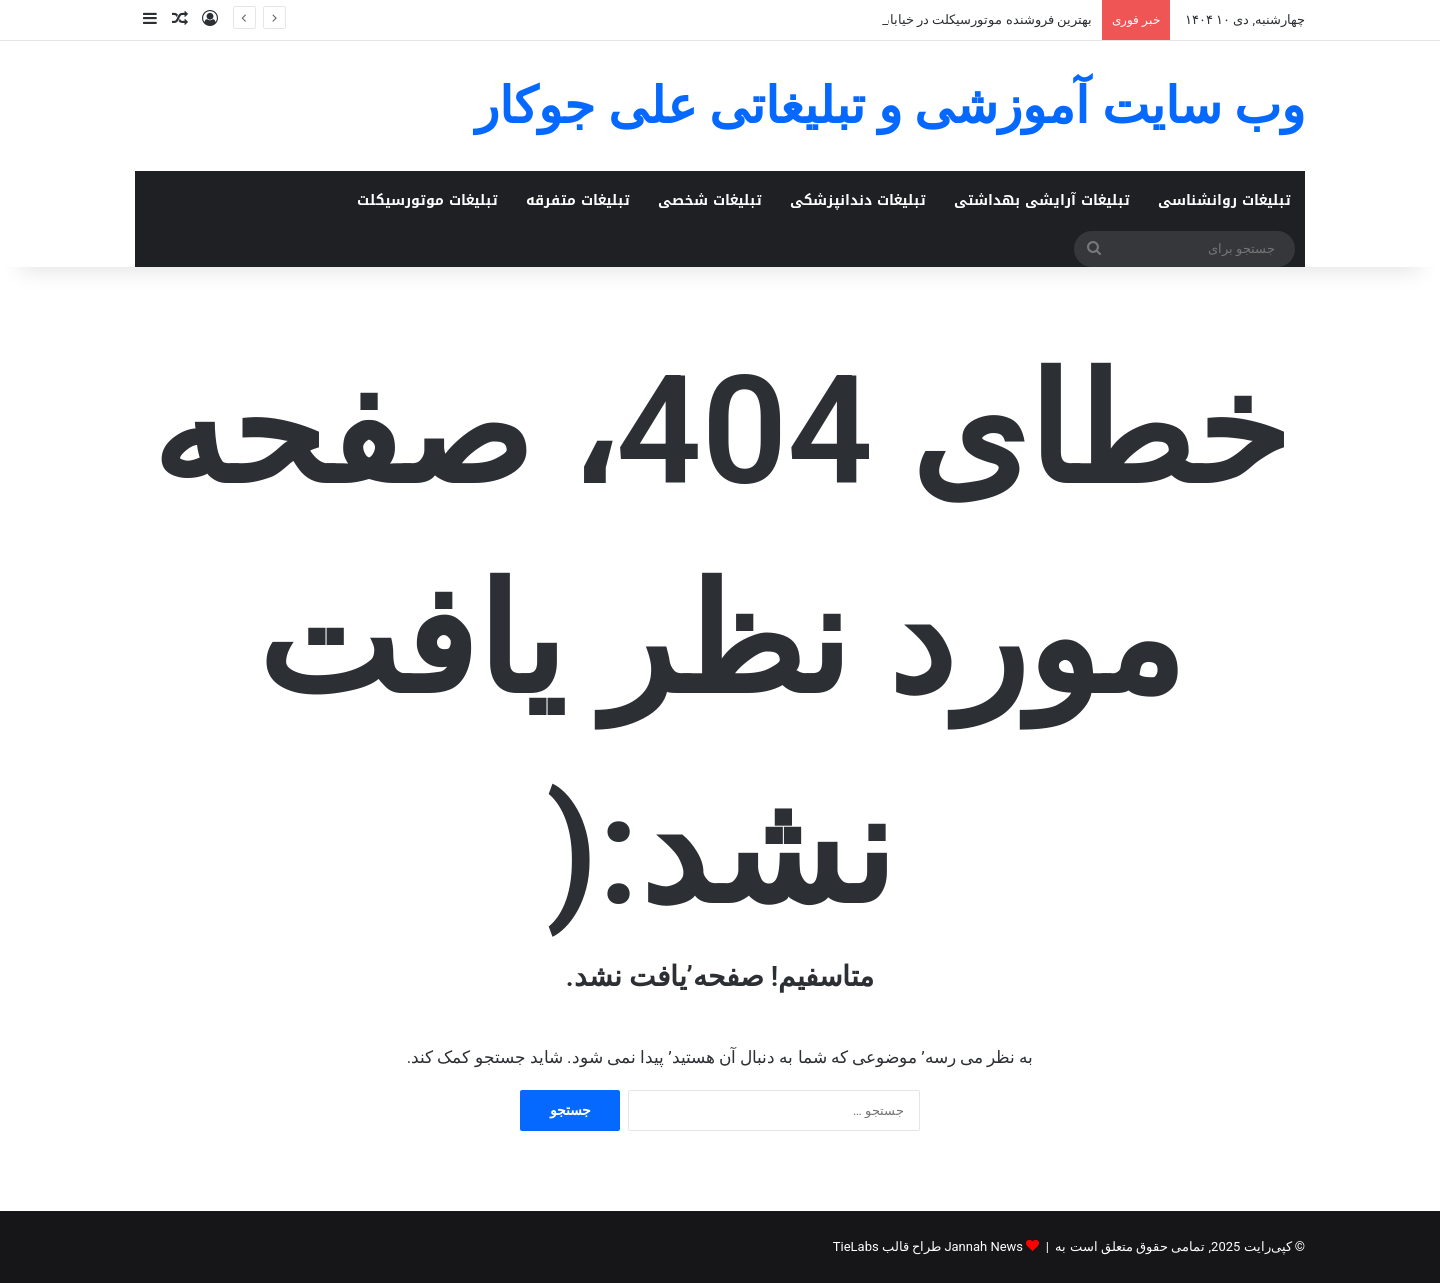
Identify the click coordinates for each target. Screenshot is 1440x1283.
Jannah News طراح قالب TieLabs (928, 1246)
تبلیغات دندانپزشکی (858, 200)
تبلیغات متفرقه (578, 200)
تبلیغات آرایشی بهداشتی (1042, 200)
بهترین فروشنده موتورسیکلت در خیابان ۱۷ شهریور (954, 19)
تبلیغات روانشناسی (1224, 200)
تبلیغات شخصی (710, 200)
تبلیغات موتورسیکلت (427, 200)
